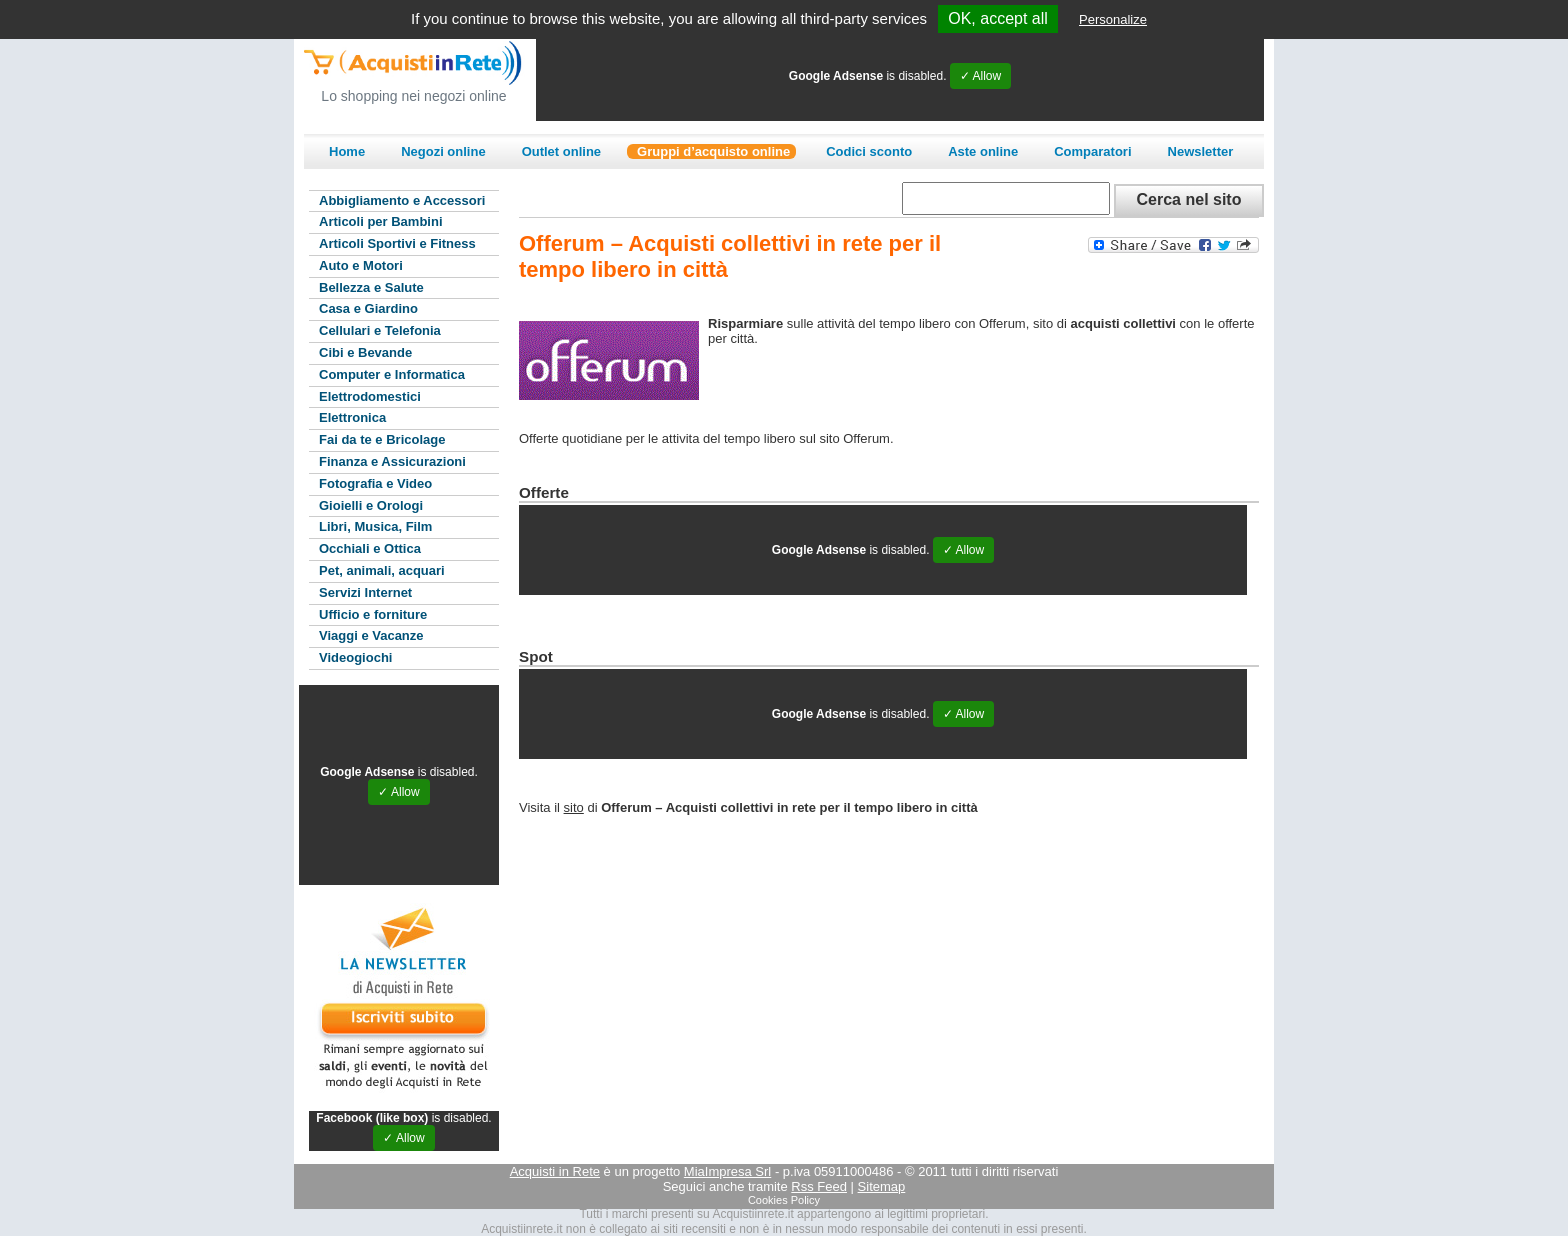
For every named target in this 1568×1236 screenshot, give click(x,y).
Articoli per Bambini (381, 221)
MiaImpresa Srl (727, 1171)
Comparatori (1092, 151)
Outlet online (561, 151)
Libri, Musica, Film (375, 526)
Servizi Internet (365, 592)
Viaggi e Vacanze (371, 635)
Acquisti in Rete (555, 1171)
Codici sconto (869, 151)
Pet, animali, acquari (382, 570)
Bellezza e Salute (371, 287)
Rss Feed (819, 1186)
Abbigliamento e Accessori (402, 200)
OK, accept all (998, 18)
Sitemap (882, 1186)
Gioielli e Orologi (371, 505)
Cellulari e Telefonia (380, 330)
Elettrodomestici (370, 396)
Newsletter (1201, 151)
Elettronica (352, 417)
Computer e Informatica (392, 374)
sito (574, 807)
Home (347, 151)
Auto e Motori (361, 265)
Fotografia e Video (375, 483)
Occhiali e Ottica (370, 548)
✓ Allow (980, 76)
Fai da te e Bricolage (382, 439)
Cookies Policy (784, 1200)
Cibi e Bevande (365, 352)
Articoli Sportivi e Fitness (397, 243)
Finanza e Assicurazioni (392, 461)
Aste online (983, 151)
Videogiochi (355, 657)
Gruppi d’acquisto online (713, 151)
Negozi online (443, 151)
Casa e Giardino (368, 308)
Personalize (1113, 19)
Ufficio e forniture (373, 614)
